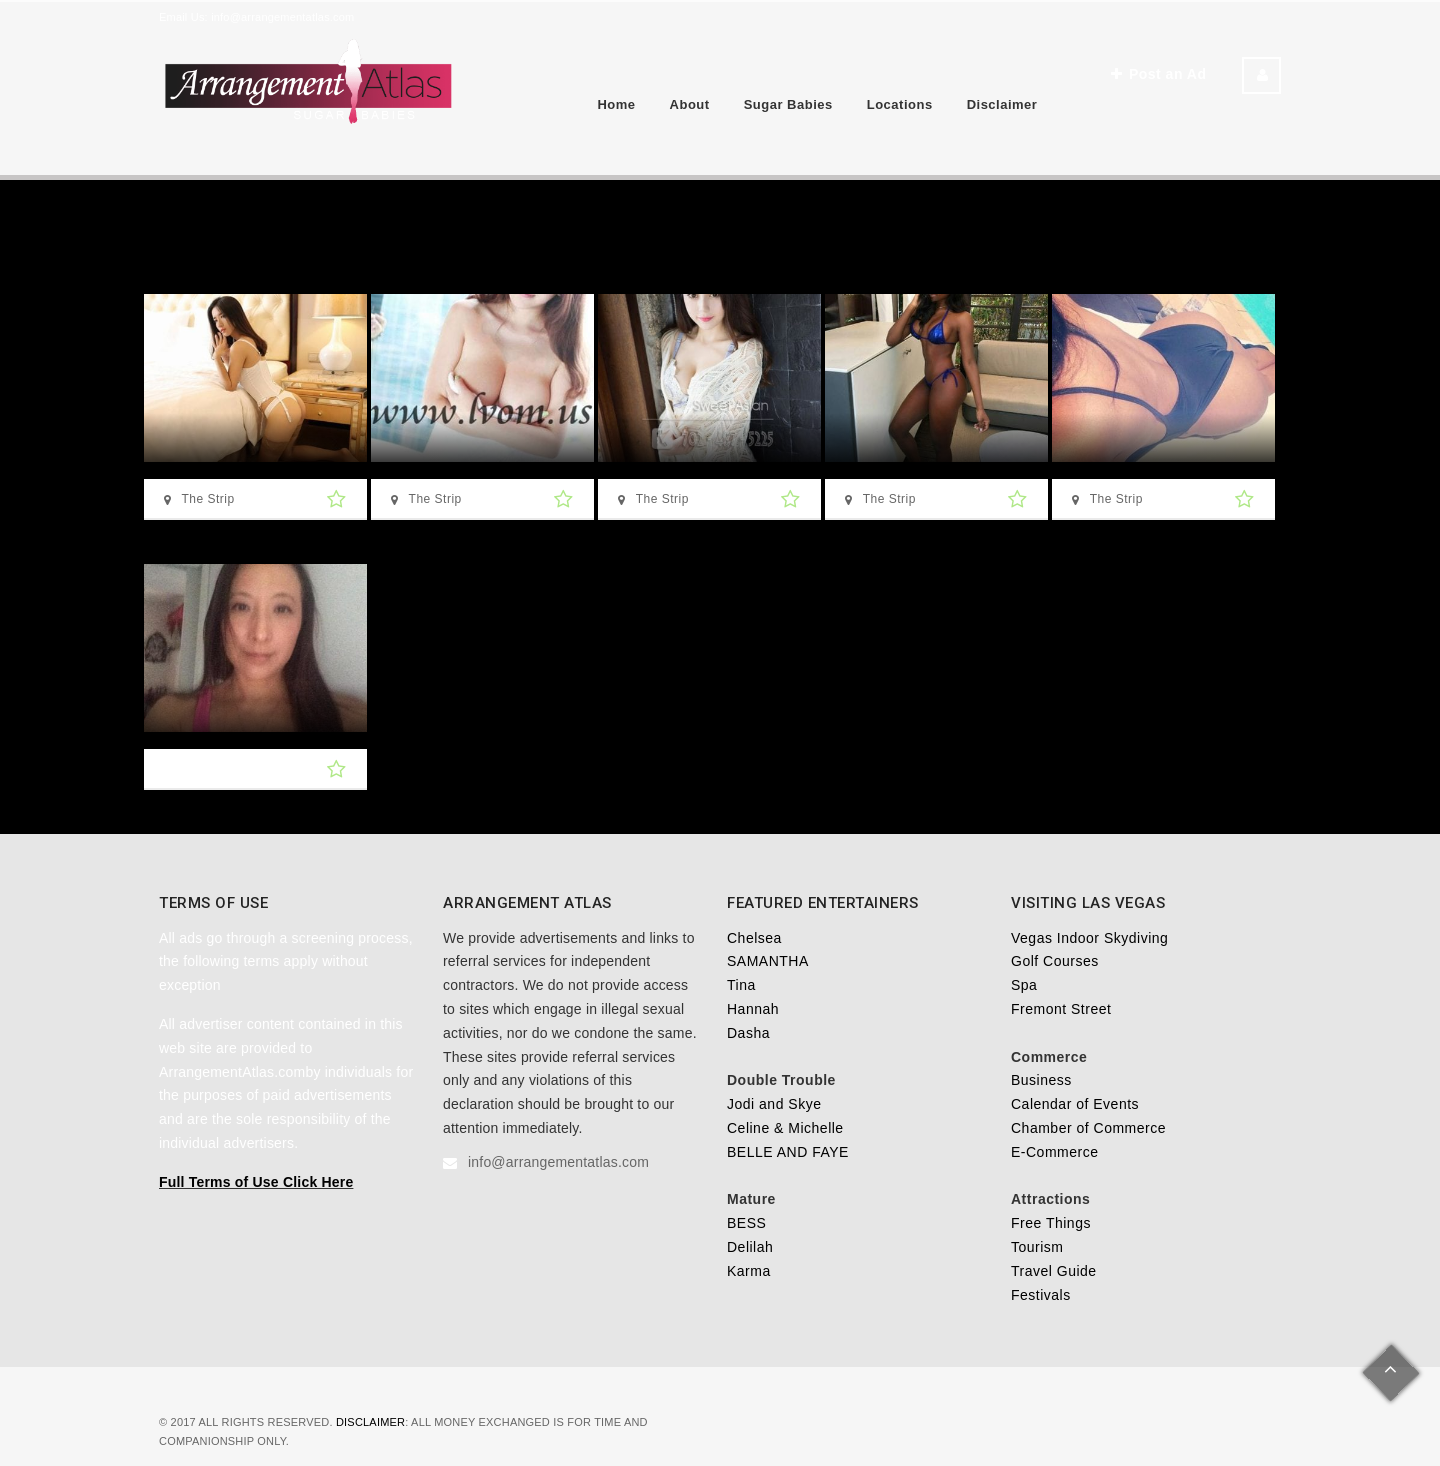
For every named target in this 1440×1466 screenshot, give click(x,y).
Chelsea (754, 938)
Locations (900, 104)
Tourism (1037, 1247)
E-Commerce (1054, 1152)
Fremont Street (1061, 1009)
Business (1041, 1080)
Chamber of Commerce (1088, 1128)
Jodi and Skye (774, 1104)
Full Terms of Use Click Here (256, 1182)
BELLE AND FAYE (788, 1152)
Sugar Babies (788, 104)
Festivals (1041, 1295)
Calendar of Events (1075, 1104)
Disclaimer (1002, 104)
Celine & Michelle (785, 1128)
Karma (749, 1271)
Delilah (750, 1247)
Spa (1024, 985)
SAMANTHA (768, 961)
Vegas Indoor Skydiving (1089, 938)
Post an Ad (1158, 74)
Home (616, 104)
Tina (741, 985)
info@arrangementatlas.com (282, 17)
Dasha (748, 1033)
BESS (746, 1223)
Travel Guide (1054, 1271)
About (690, 104)
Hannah (753, 1009)
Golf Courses (1055, 961)
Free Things (1051, 1223)
